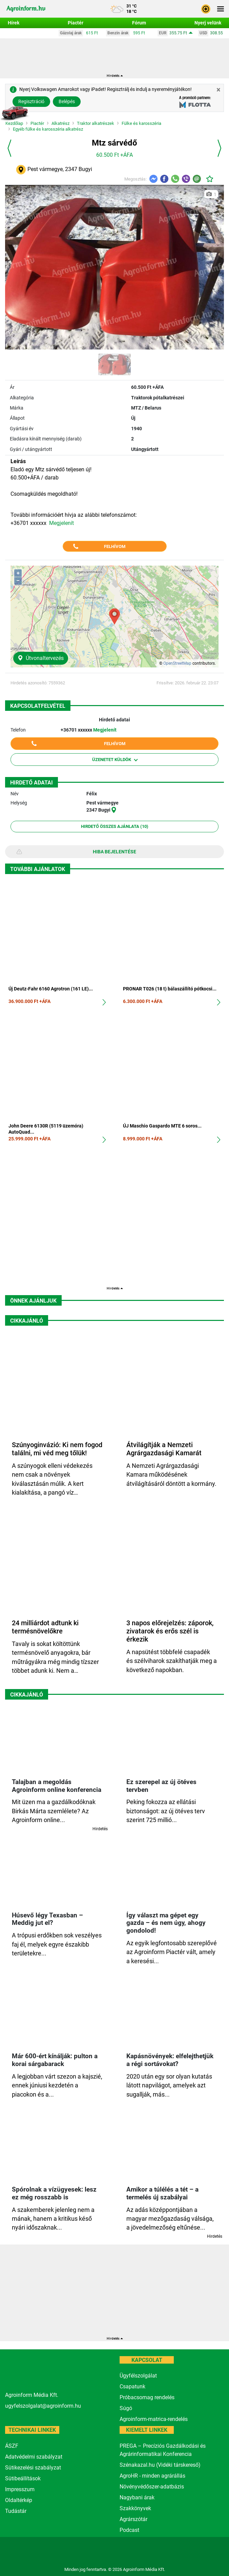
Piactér (37, 123)
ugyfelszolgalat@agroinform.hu (43, 2406)
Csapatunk (132, 2386)
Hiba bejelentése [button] (114, 851)
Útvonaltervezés (41, 658)
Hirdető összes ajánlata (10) (114, 826)
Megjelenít (61, 523)
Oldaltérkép (18, 2500)
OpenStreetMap (177, 663)
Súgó (126, 2408)
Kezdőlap (14, 123)
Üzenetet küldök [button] (115, 759)
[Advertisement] (114, 1218)
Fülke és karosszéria (141, 123)
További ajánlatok (37, 869)
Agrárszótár (133, 2519)
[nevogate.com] (205, 2550)
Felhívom (114, 546)
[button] (205, 8)
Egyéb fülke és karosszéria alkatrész (48, 129)
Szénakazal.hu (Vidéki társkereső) (160, 2465)
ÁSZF (11, 2446)
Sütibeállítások (23, 2478)
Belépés (67, 101)
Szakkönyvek (135, 2508)
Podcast (129, 2530)
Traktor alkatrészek (95, 123)
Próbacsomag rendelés (147, 2397)
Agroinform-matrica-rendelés (154, 2419)
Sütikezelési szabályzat (33, 2467)
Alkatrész (60, 123)
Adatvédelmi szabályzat (33, 2457)
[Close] (218, 89)
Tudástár (15, 2511)
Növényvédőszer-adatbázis (152, 2486)
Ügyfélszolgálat (138, 2375)
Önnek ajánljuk (33, 1301)
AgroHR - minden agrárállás (152, 2476)
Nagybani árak (137, 2497)
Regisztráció (31, 101)
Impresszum (20, 2489)
